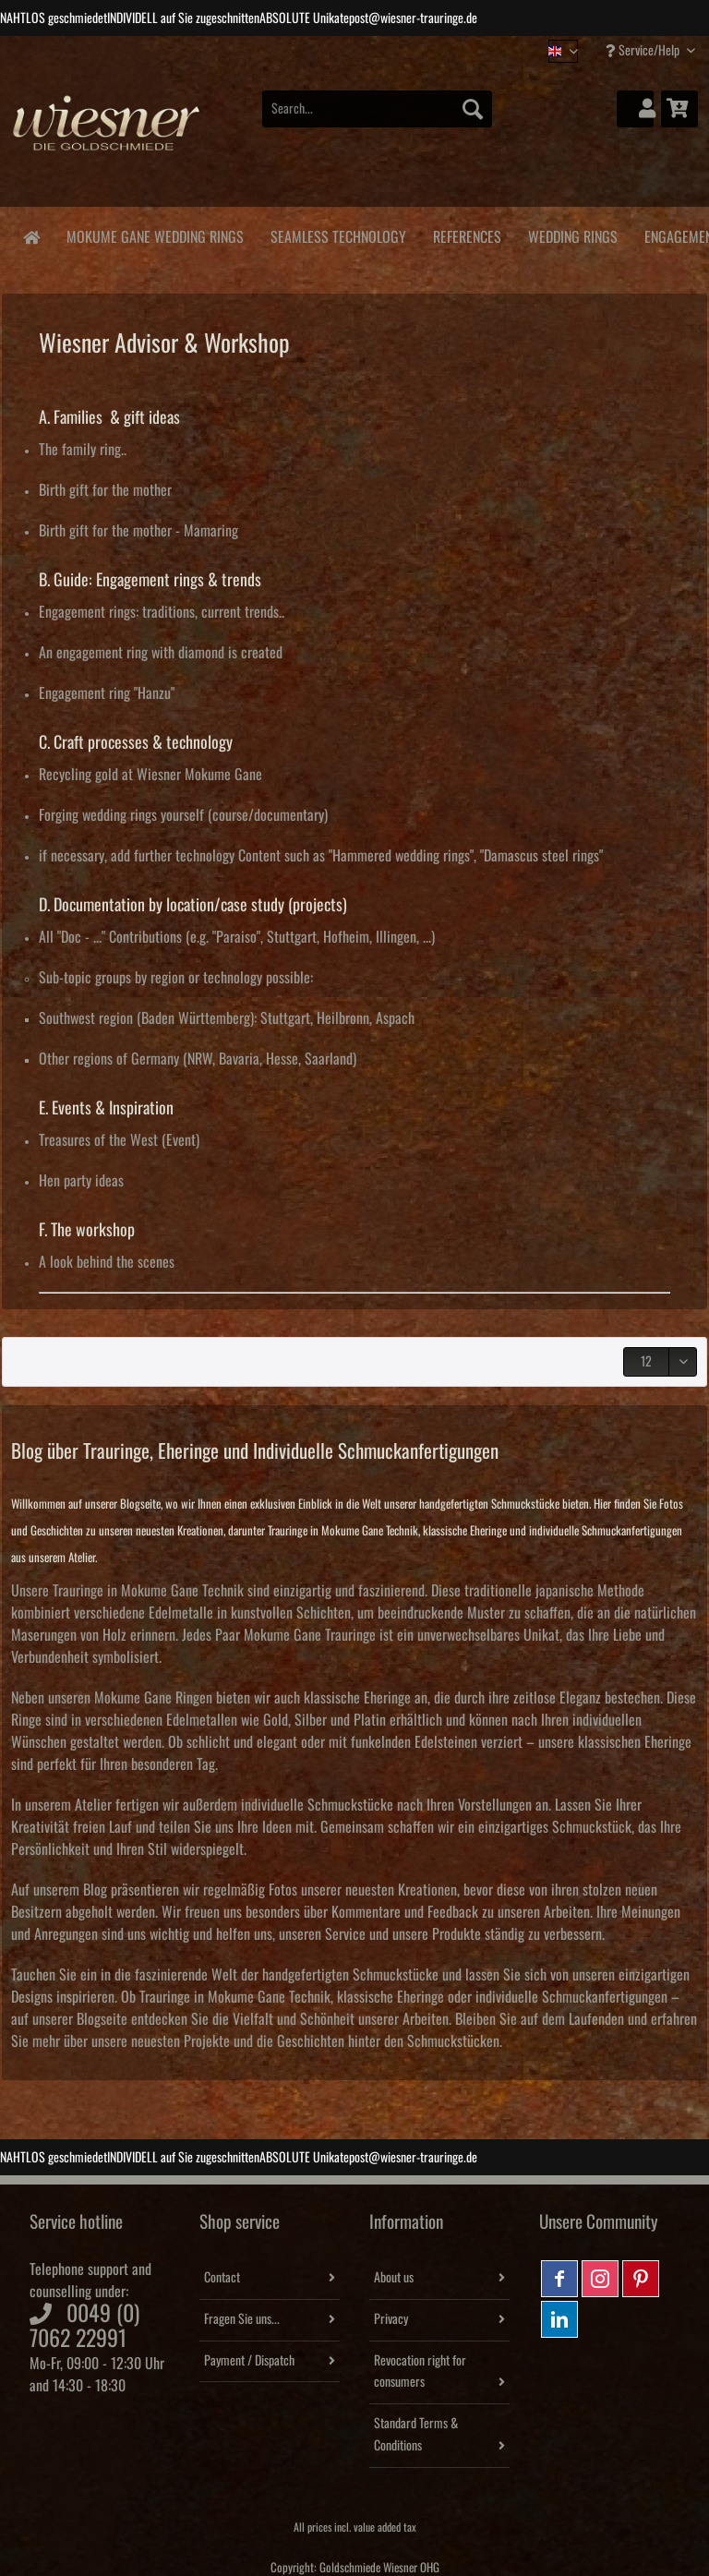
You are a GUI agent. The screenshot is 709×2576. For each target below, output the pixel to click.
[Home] (31, 236)
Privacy (391, 2319)
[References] (466, 234)
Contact (222, 2277)
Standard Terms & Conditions (416, 2434)
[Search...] (377, 108)
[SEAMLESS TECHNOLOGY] (338, 234)
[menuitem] (377, 118)
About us (394, 2277)
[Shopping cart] (679, 108)
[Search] (472, 108)
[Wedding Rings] (572, 234)
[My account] (635, 108)
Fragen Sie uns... (242, 2319)
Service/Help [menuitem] (644, 50)
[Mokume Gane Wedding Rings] (155, 234)
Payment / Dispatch (249, 2360)
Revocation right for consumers (420, 2371)
